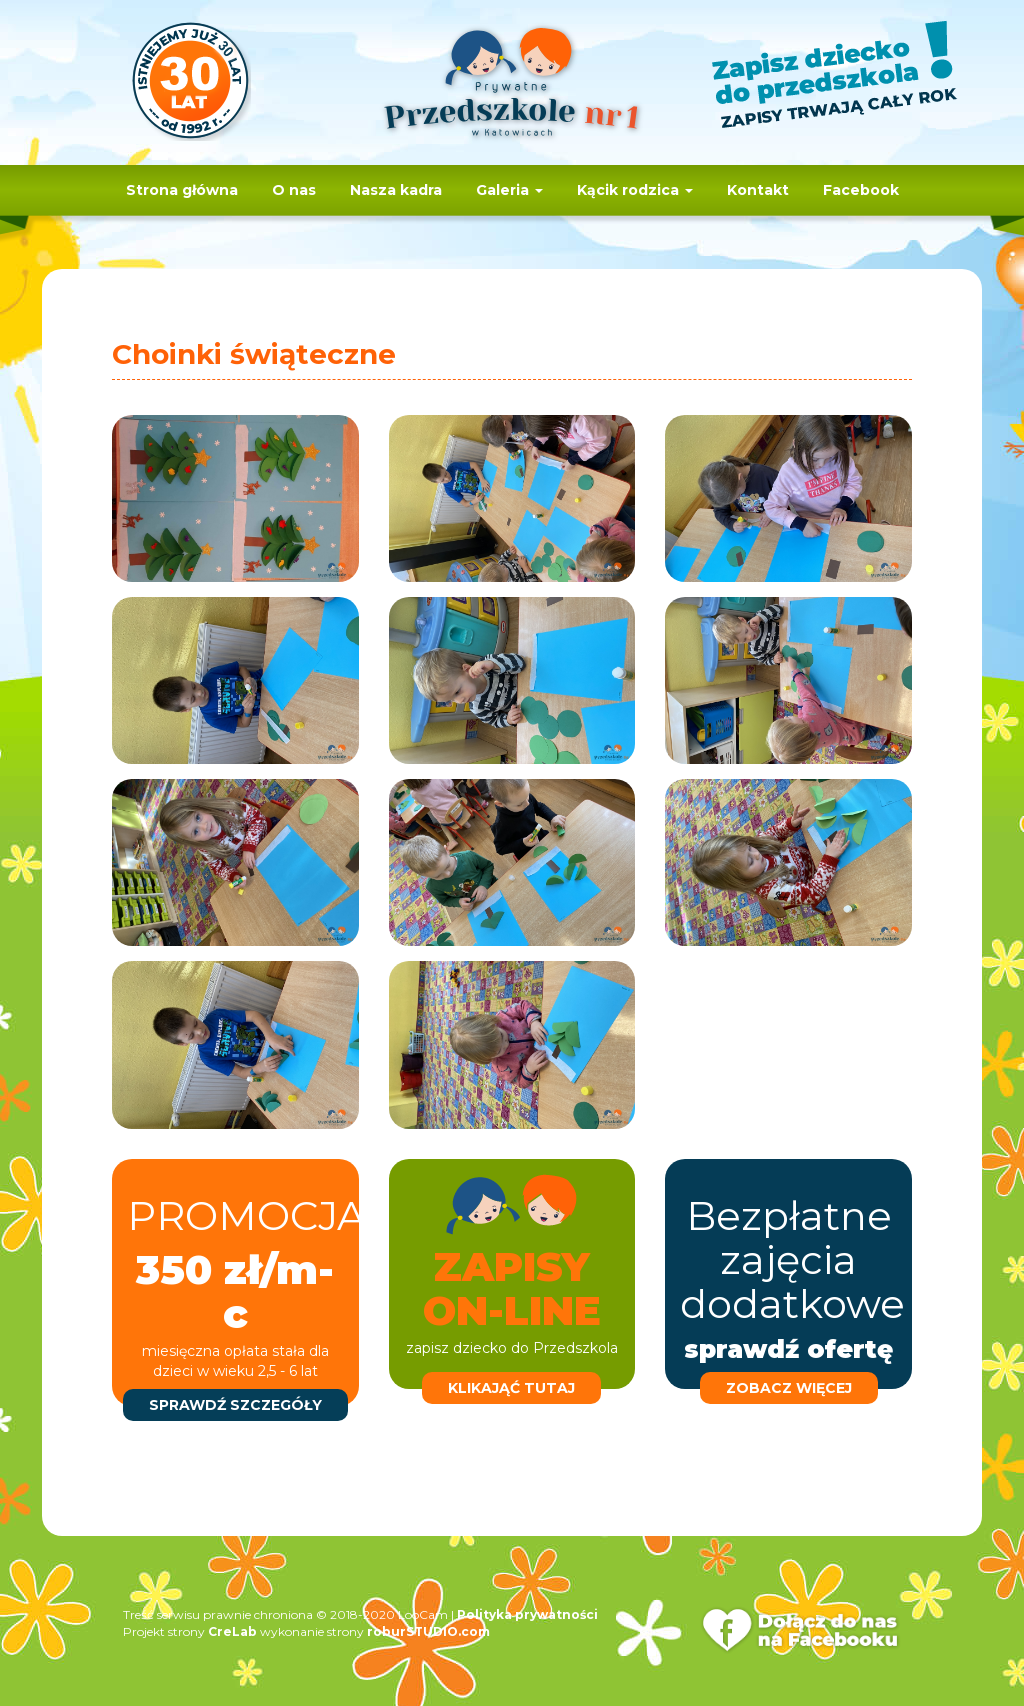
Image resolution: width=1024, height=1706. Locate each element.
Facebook (861, 190)
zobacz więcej (789, 1388)
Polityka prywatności (527, 1614)
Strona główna (182, 190)
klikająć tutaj (511, 1388)
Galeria (509, 190)
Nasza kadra (396, 190)
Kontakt (758, 190)
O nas (294, 190)
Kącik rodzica (635, 190)
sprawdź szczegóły (235, 1405)
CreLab (232, 1631)
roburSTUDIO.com (428, 1631)
